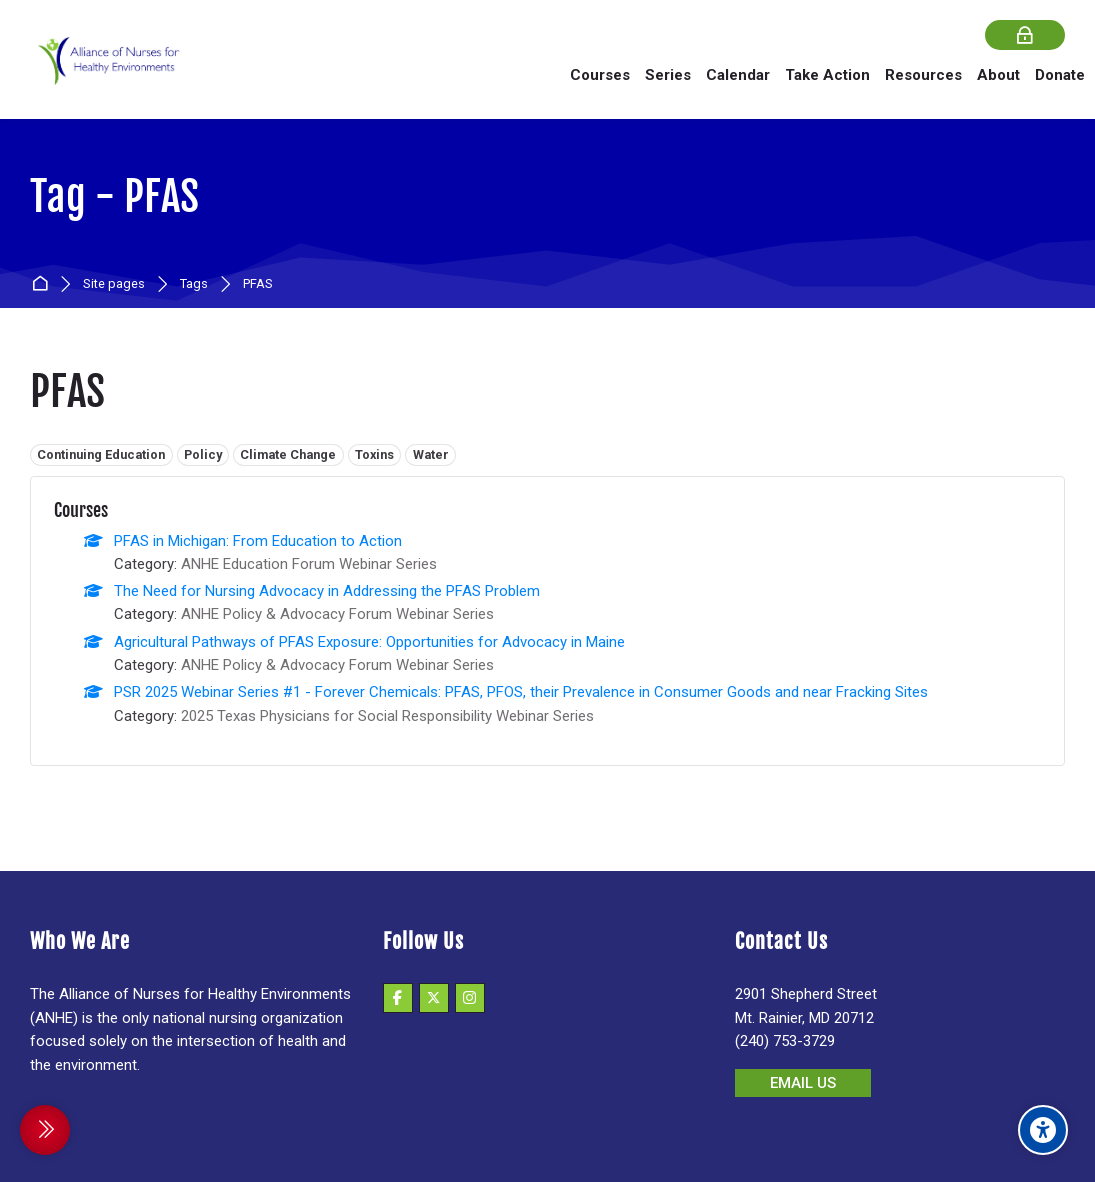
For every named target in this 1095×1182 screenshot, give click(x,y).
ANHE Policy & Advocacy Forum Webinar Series (337, 614)
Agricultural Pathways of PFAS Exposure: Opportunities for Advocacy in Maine (369, 642)
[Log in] (1025, 35)
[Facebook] (398, 998)
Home (43, 284)
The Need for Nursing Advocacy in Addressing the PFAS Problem (327, 591)
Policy (203, 454)
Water (431, 454)
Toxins (374, 454)
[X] (434, 998)
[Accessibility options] (1043, 1130)
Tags (194, 284)
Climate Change (288, 454)
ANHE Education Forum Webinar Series (309, 564)
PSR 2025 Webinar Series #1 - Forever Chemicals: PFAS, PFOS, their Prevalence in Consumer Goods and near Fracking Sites (521, 692)
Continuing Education (101, 454)
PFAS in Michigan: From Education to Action (258, 541)
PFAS (258, 284)
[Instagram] (470, 998)
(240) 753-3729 (785, 1041)
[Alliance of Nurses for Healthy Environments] (106, 74)
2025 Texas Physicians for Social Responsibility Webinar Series (387, 716)
